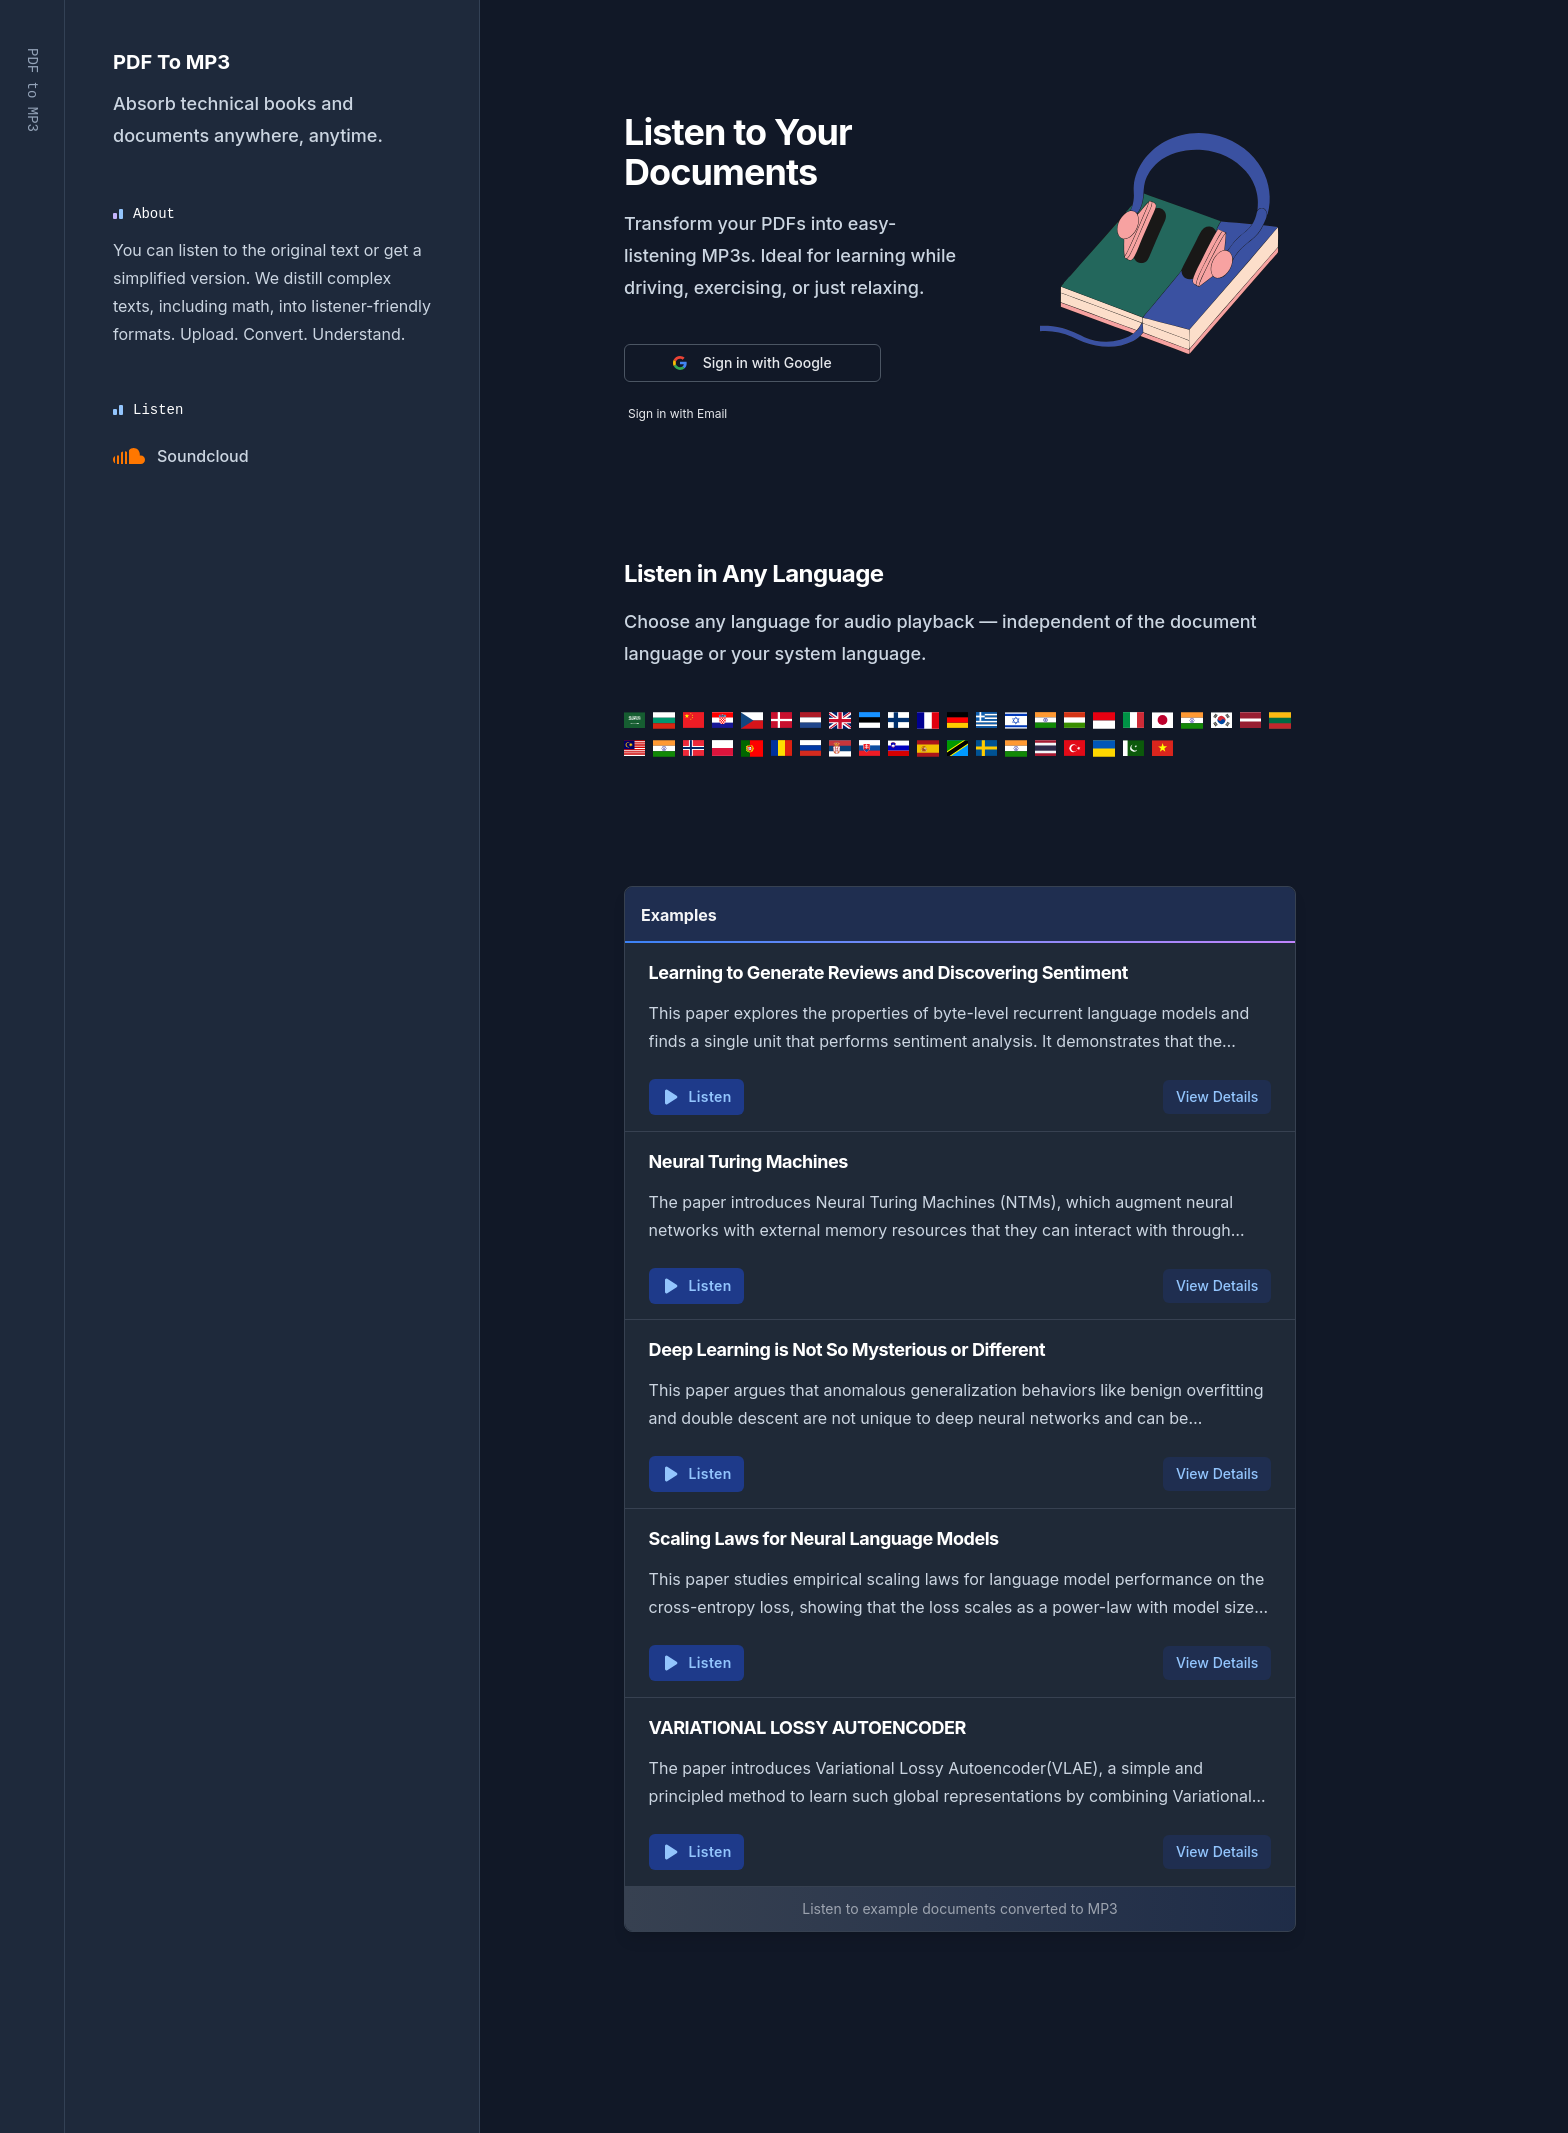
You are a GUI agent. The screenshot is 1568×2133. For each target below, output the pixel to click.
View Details (1217, 1096)
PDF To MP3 (171, 62)
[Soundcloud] (181, 456)
